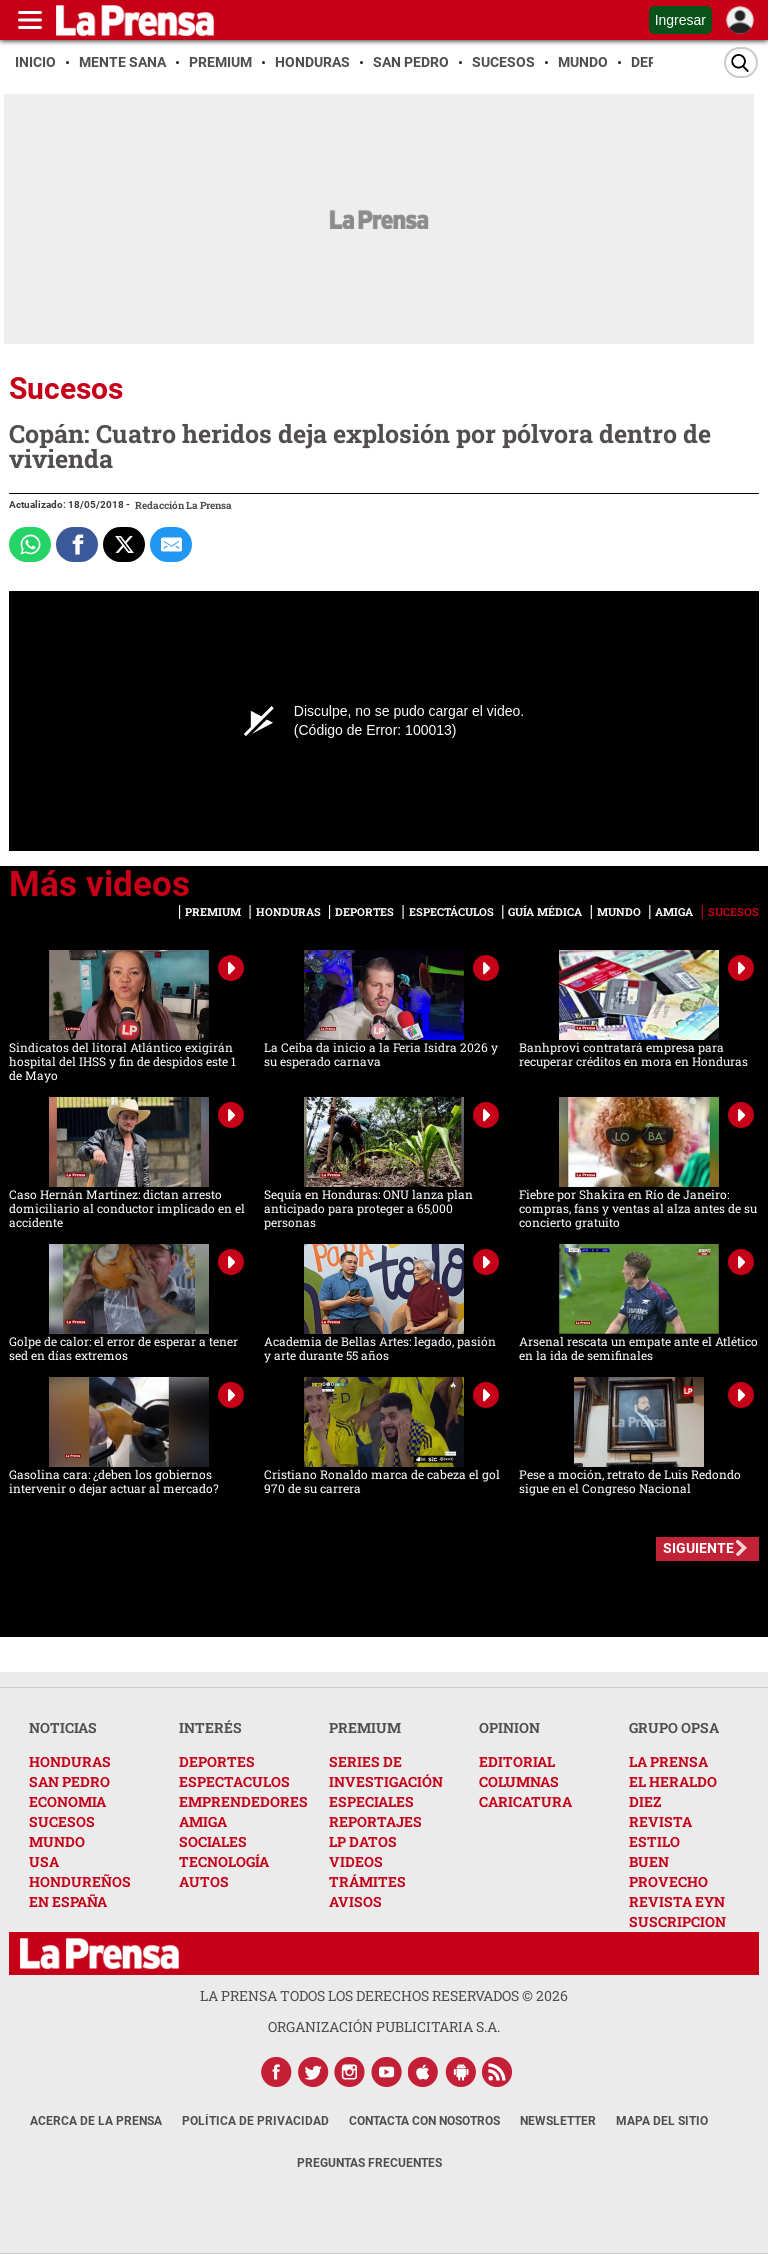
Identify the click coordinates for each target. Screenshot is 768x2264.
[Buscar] (741, 62)
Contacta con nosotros (424, 2121)
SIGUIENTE (698, 1548)
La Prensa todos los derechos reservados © (384, 1995)
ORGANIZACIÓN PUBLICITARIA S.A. (384, 2026)
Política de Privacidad (255, 2121)
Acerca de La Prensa (96, 2121)
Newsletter (558, 2121)
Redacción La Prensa (183, 505)
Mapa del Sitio (662, 2121)
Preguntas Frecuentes (369, 2163)
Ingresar (680, 20)
